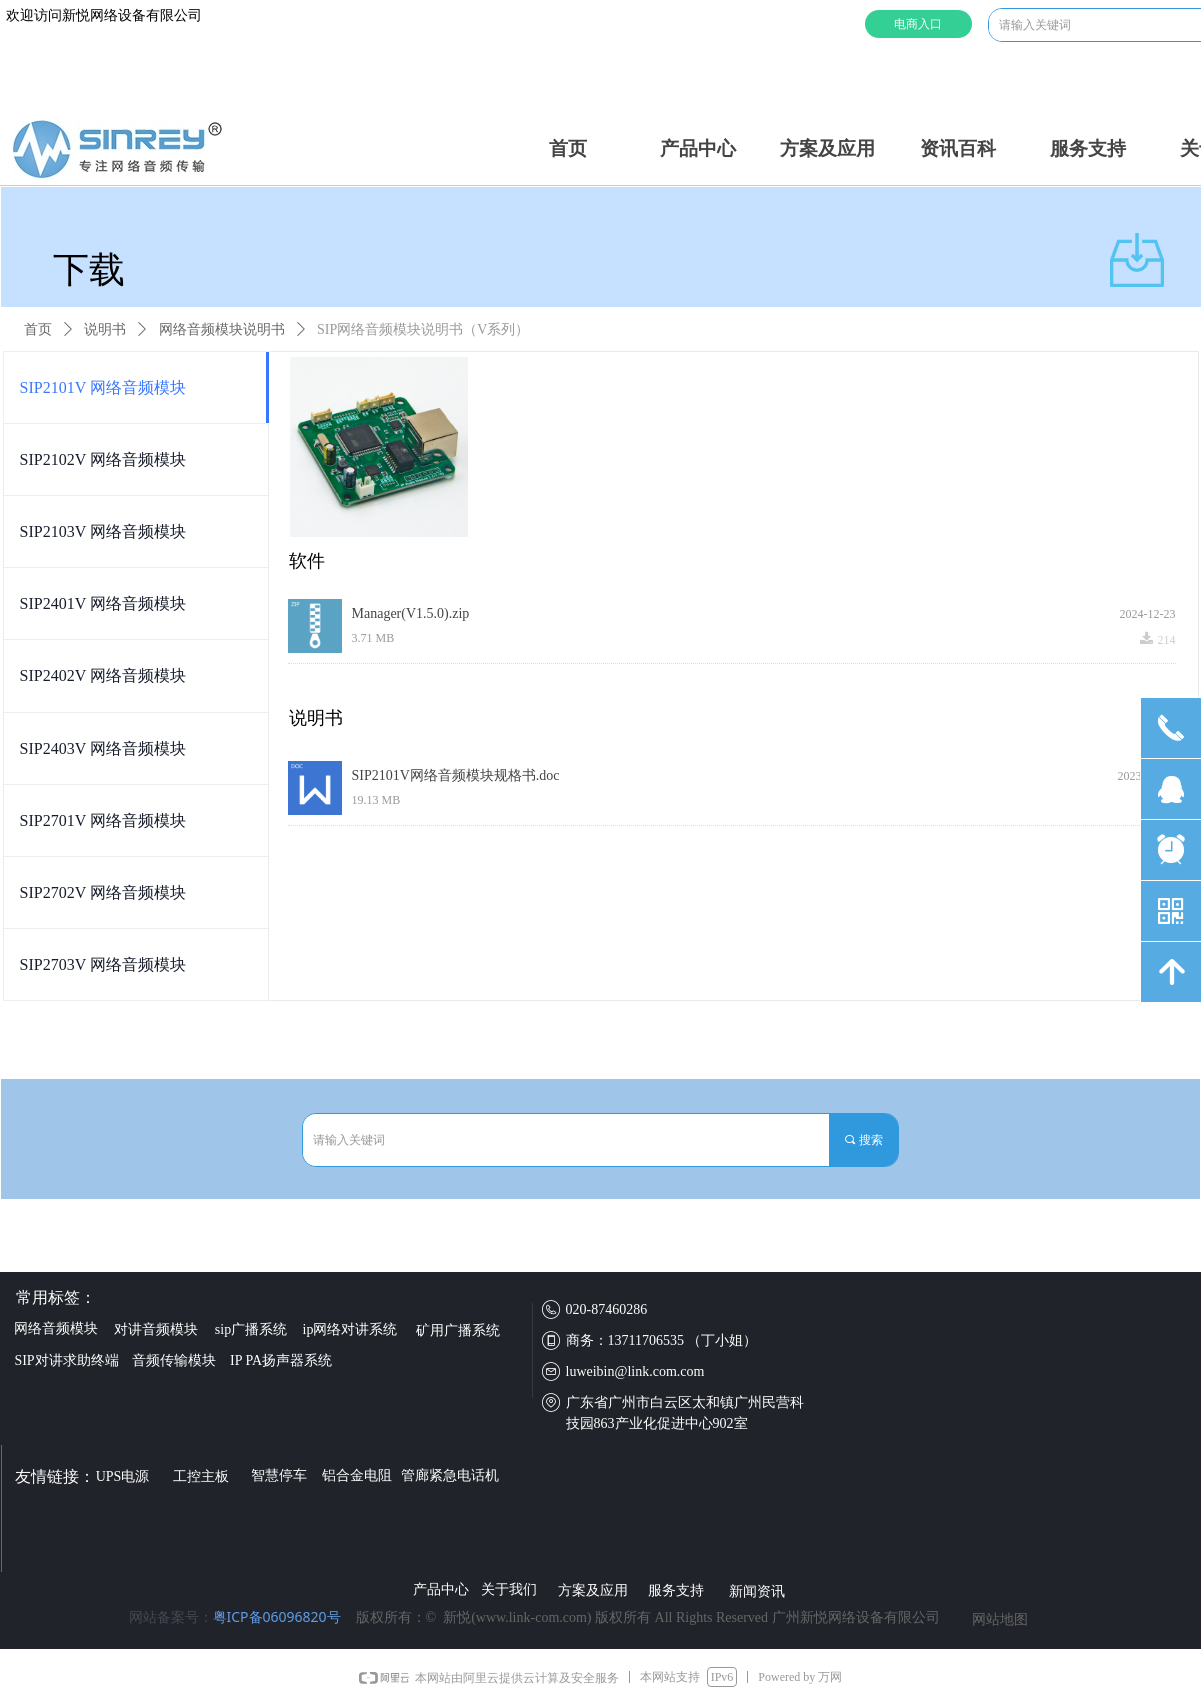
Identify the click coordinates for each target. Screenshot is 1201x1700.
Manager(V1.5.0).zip (411, 613)
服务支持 (1088, 148)
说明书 (105, 329)
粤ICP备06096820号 (277, 1616)
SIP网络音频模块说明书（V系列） (423, 329)
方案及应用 (827, 148)
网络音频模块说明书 (222, 329)
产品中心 (698, 148)
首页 (568, 148)
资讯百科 (958, 148)
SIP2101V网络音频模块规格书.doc (456, 775)
